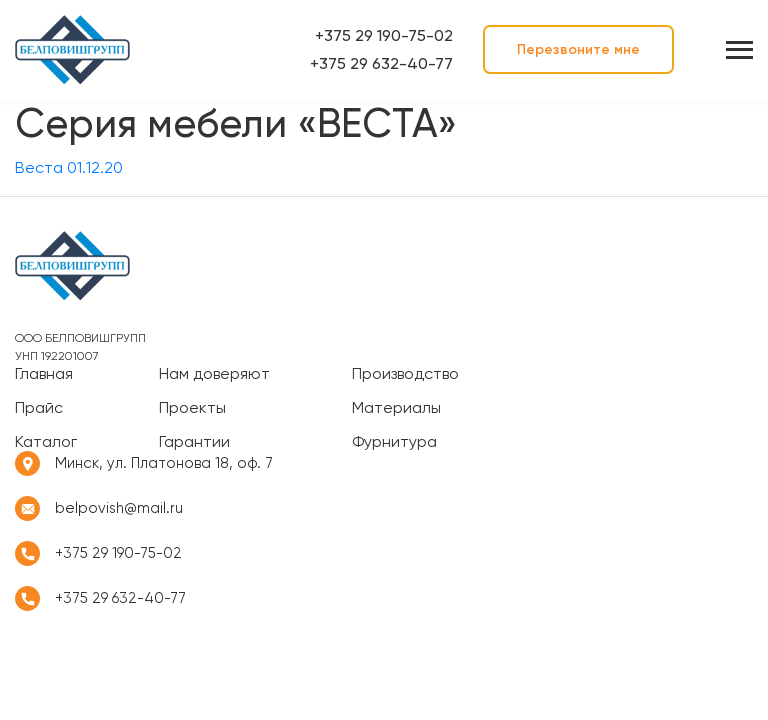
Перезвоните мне (578, 49)
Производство (405, 374)
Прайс (39, 408)
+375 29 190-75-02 (384, 35)
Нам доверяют (214, 374)
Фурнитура (394, 442)
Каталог (46, 442)
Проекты (192, 408)
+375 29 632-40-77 (381, 63)
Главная (44, 374)
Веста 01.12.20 (69, 167)
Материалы (396, 408)
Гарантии (194, 442)
